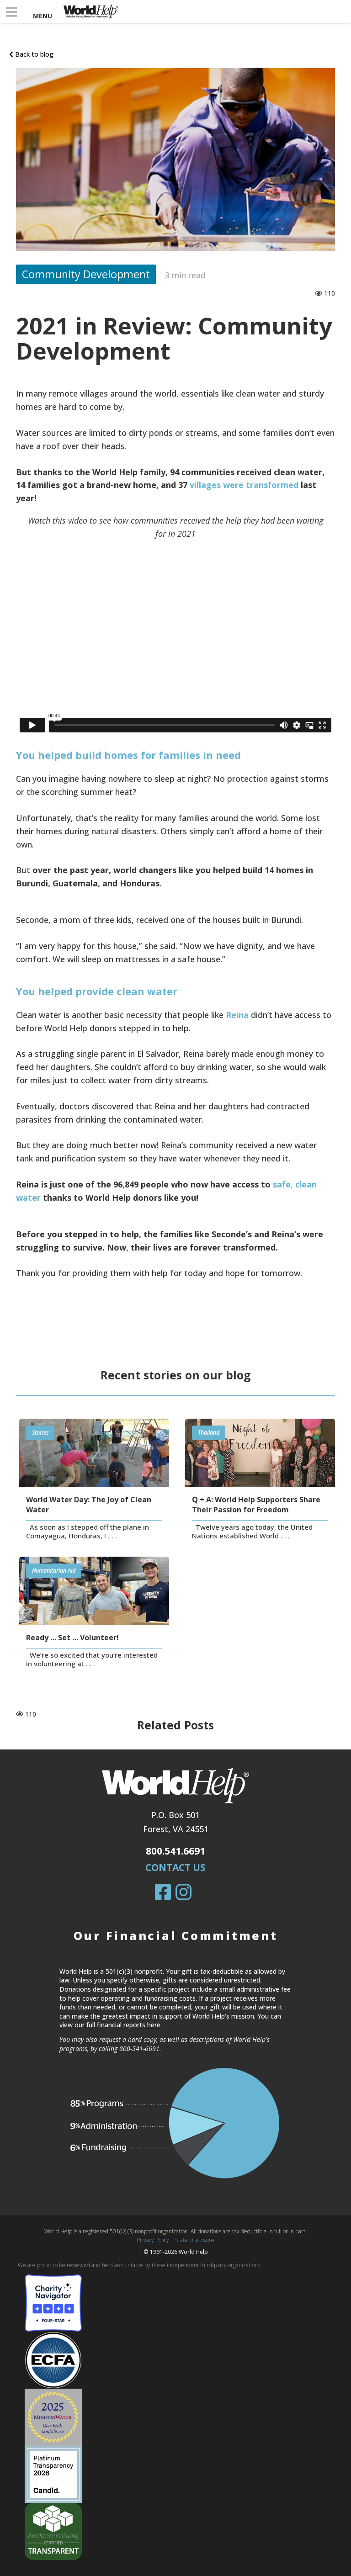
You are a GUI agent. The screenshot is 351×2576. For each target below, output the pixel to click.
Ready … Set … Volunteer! (72, 1638)
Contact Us (175, 1867)
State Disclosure (194, 2240)
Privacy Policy (153, 2240)
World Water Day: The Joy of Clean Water (88, 1505)
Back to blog (31, 54)
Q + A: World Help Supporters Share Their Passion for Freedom (256, 1505)
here (153, 2024)
